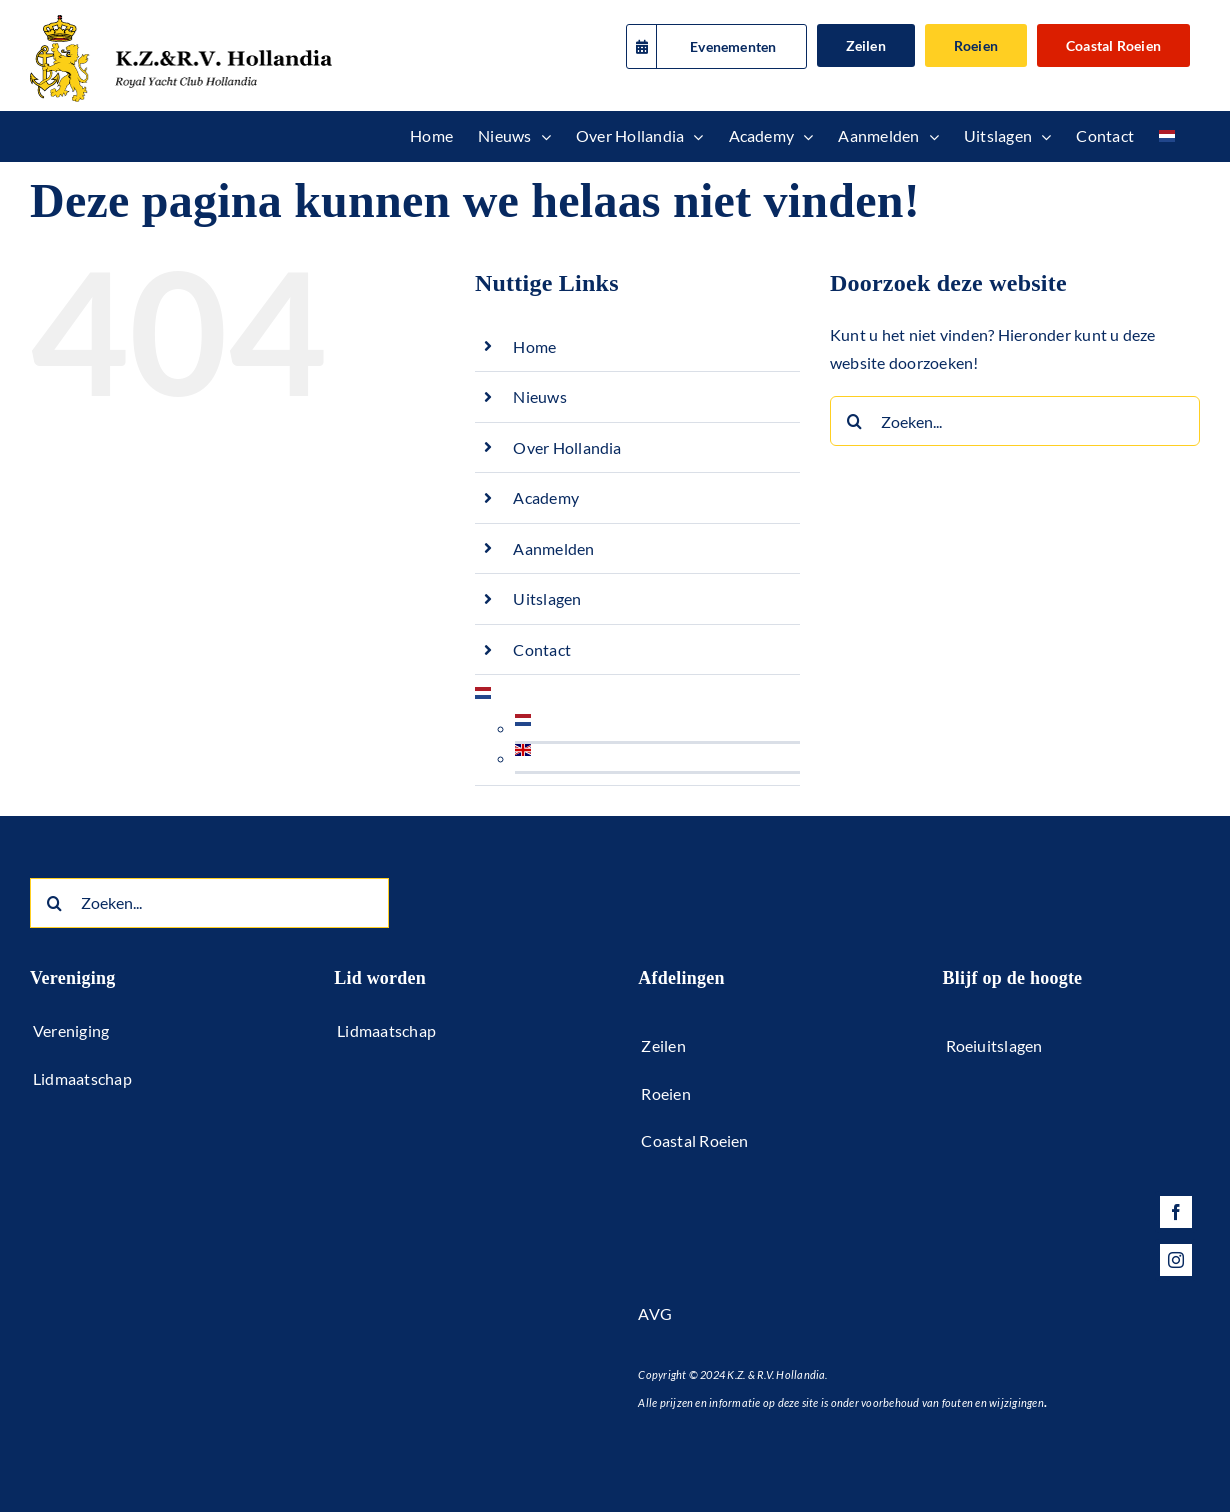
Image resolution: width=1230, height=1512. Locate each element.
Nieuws (539, 396)
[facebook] (1176, 1212)
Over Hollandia (567, 447)
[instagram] (1176, 1260)
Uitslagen (547, 598)
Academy (546, 497)
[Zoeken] (855, 421)
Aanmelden (553, 548)
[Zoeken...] (1015, 421)
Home (534, 346)
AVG (655, 1313)
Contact (542, 649)
